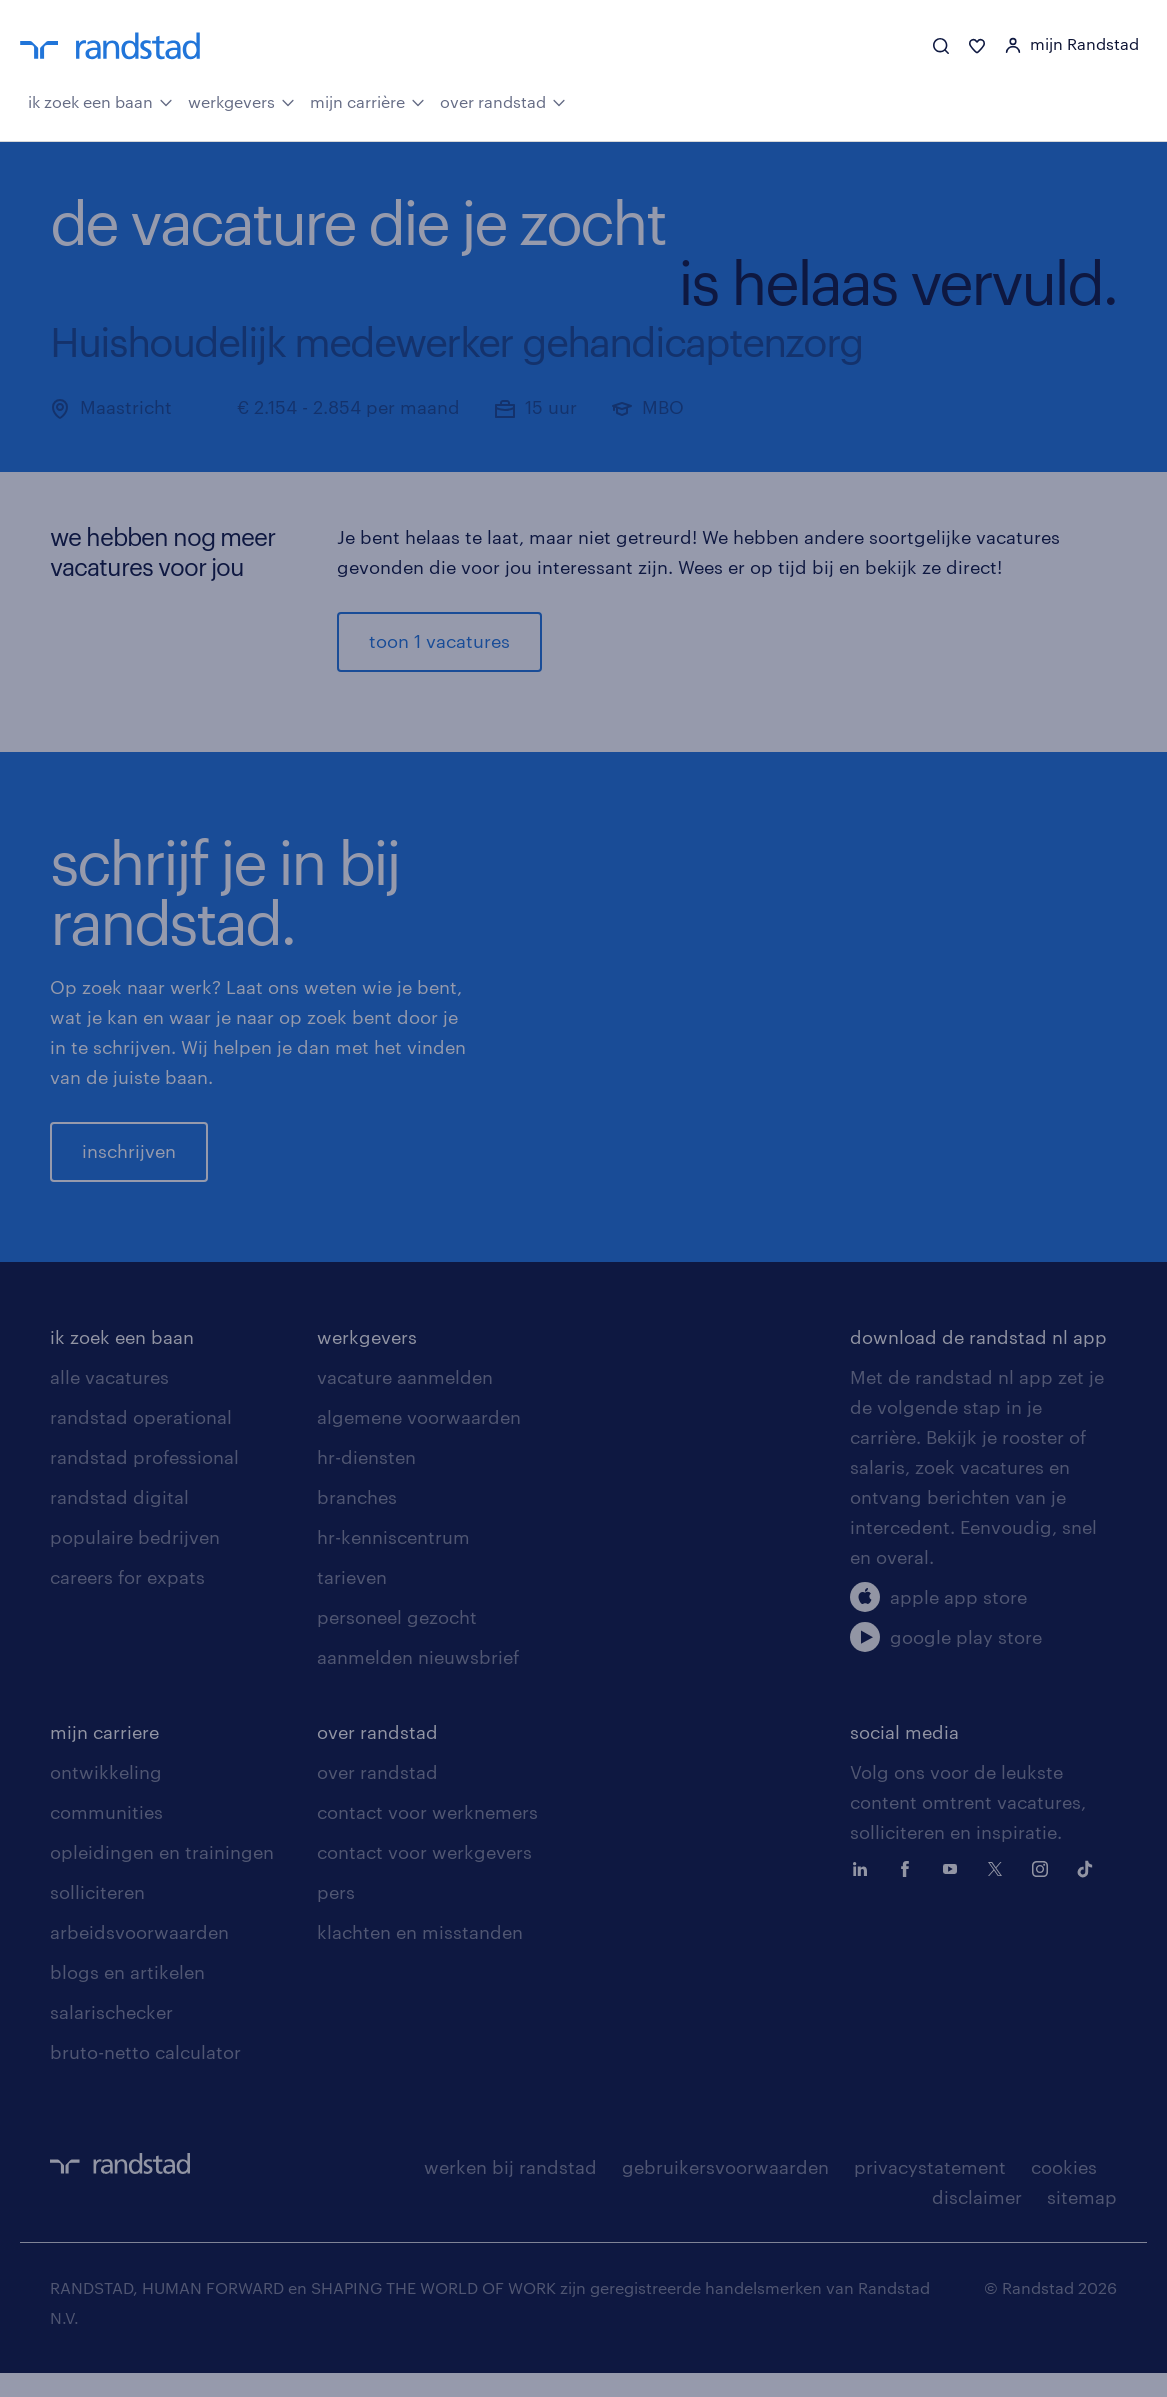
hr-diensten (366, 1481)
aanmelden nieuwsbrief (418, 1681)
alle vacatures (109, 1401)
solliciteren (97, 1916)
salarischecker (111, 2036)
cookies (1064, 2191)
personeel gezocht (397, 1641)
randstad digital (119, 1521)
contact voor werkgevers (424, 1876)
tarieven (352, 1601)
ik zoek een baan (100, 100)
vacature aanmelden (405, 1401)
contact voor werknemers (427, 1836)
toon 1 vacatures (439, 641)
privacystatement (930, 2191)
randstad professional (144, 1481)
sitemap (1082, 2221)
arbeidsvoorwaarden (139, 1956)
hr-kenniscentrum (393, 1561)
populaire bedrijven (135, 1561)
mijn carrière (367, 100)
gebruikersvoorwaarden (725, 2191)
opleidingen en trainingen (162, 1876)
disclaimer (977, 2221)
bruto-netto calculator (145, 2076)
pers (336, 1916)
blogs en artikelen (127, 1996)
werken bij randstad (510, 2191)
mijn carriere (104, 1756)
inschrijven (129, 1163)
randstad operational (141, 1441)
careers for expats (127, 1601)
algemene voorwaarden (419, 1441)
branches (357, 1521)
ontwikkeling (106, 1796)
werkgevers (241, 100)
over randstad (503, 100)
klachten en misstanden (420, 1956)
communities (106, 1836)
